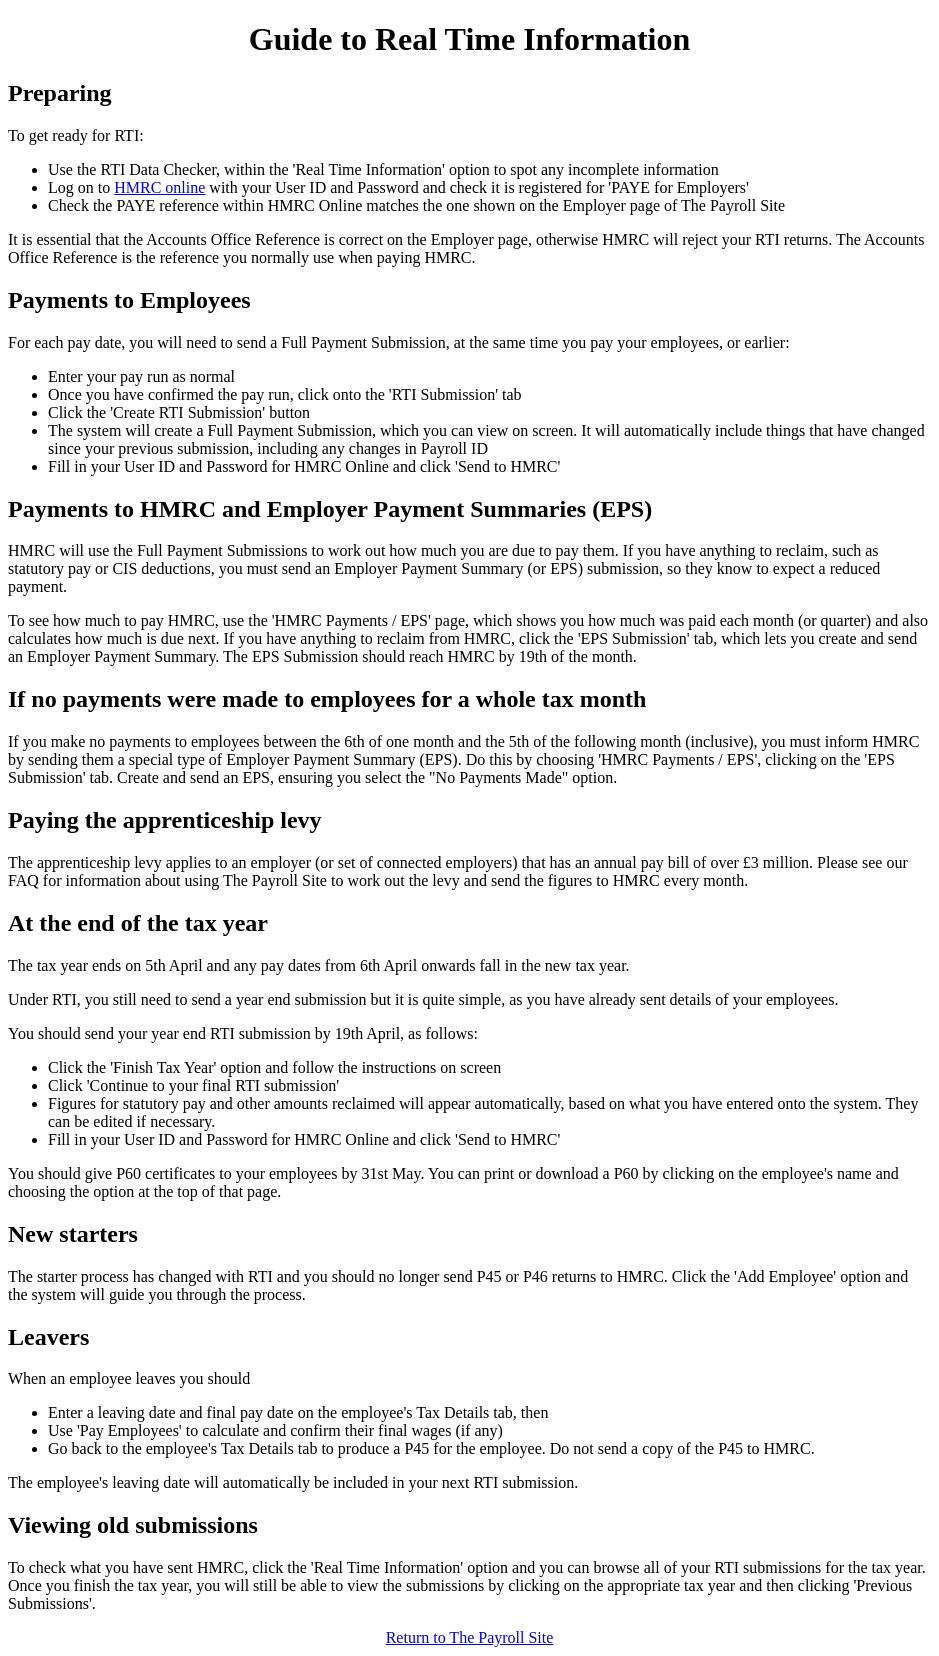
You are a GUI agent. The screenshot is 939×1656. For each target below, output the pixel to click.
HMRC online (159, 187)
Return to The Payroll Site (470, 1637)
